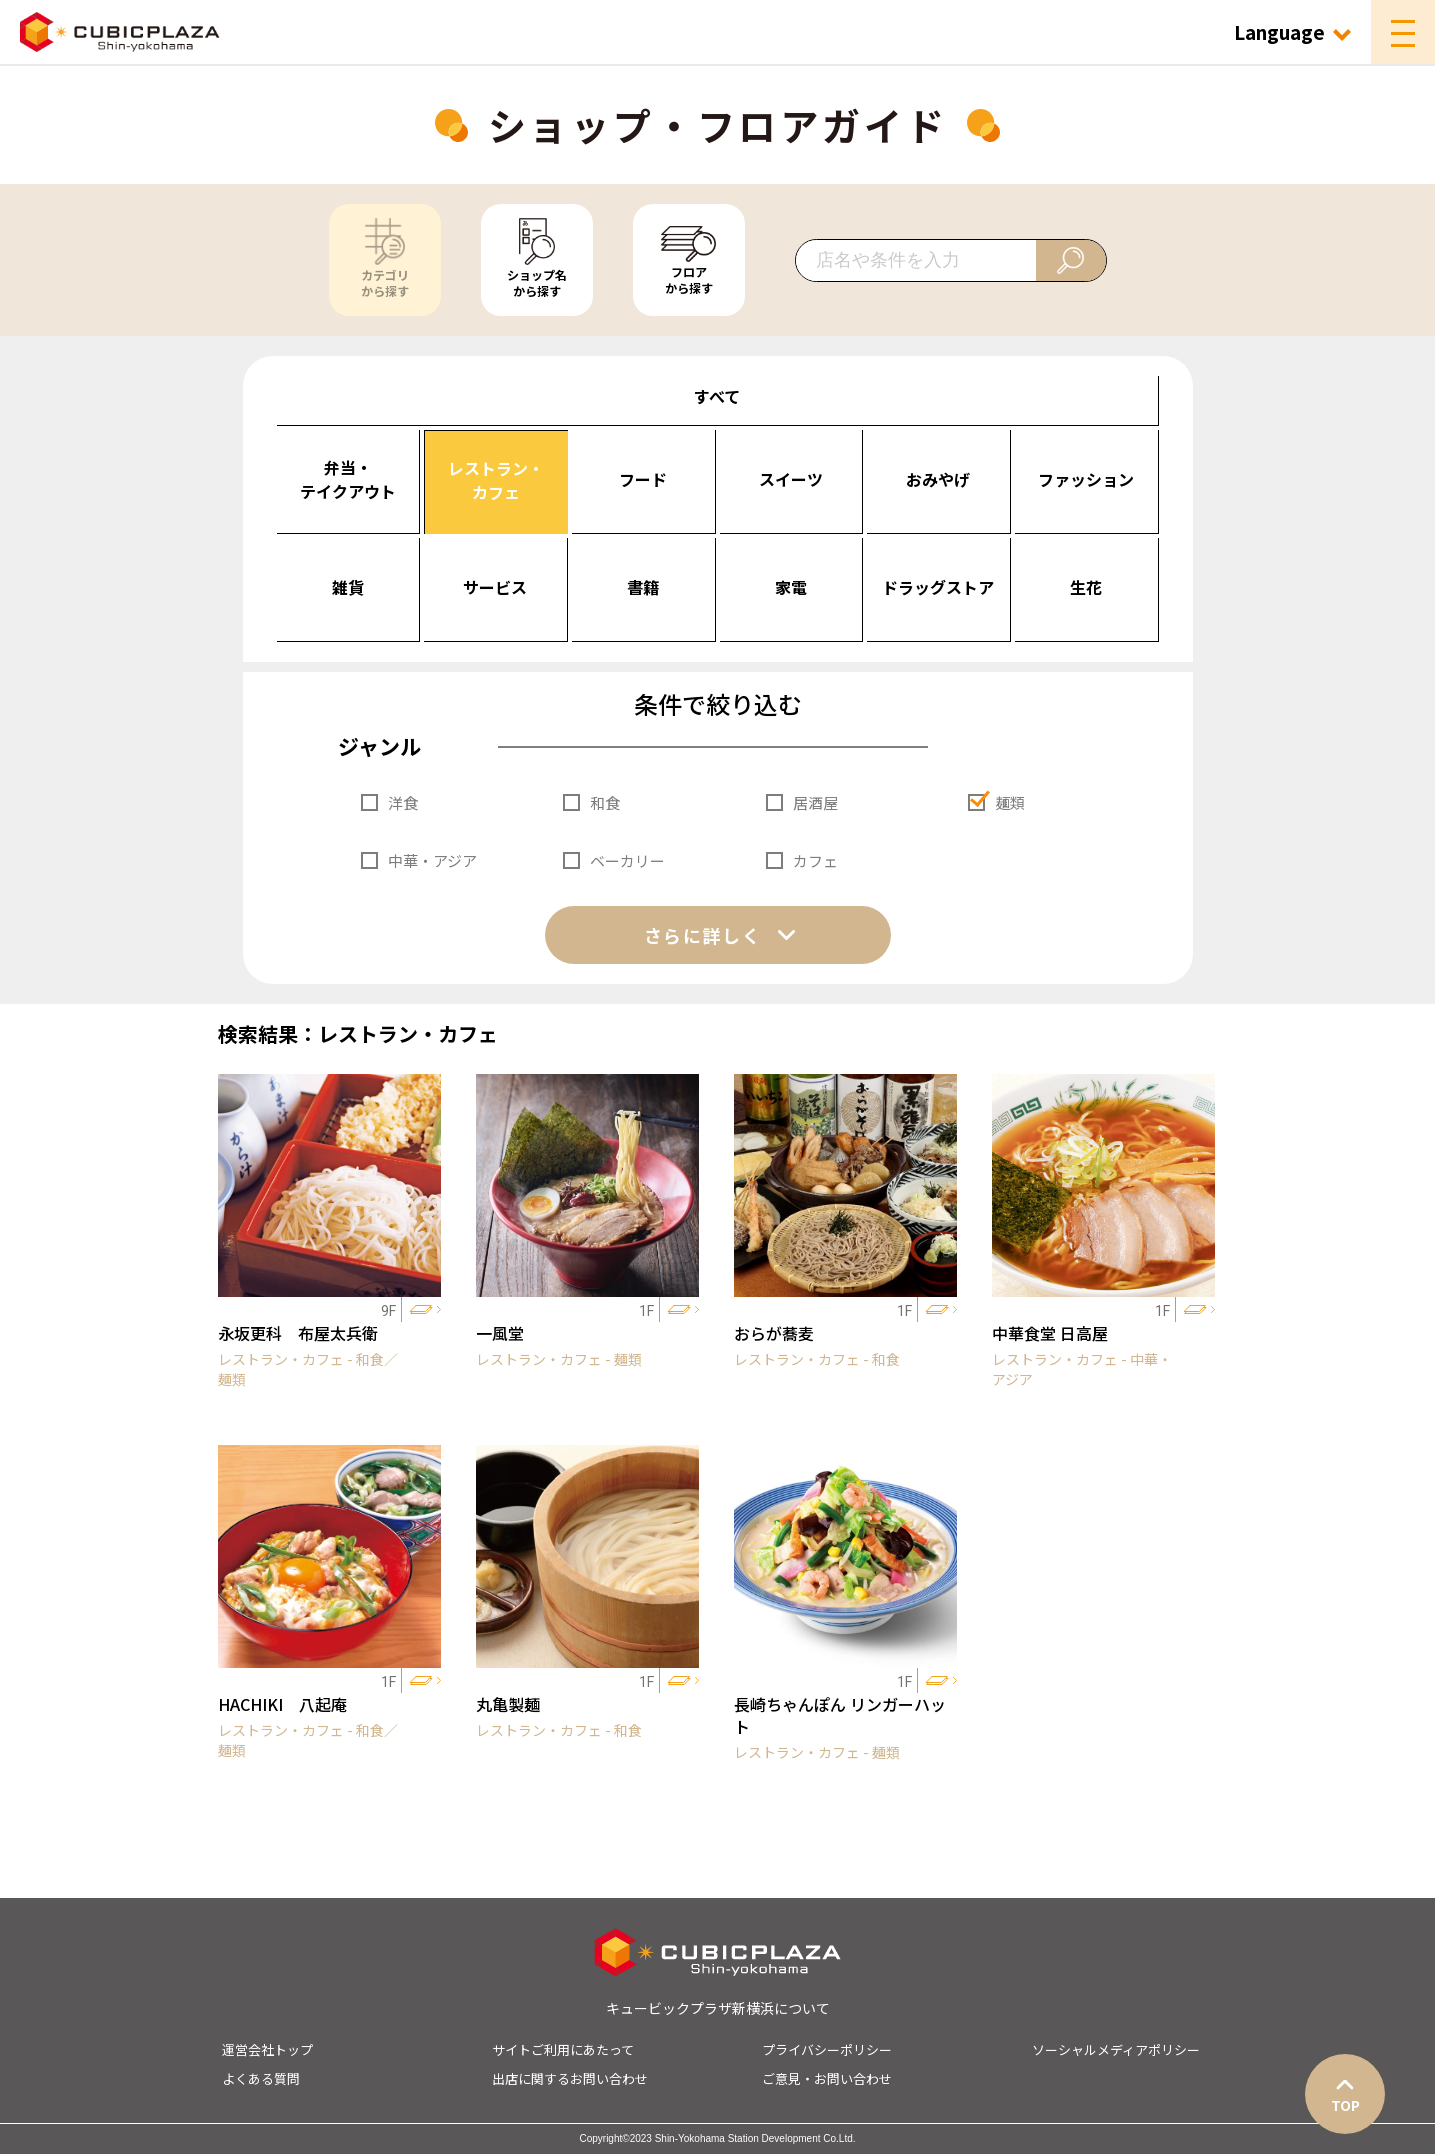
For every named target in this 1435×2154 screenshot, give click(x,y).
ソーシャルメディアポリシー (1116, 2049)
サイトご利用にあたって (563, 2049)
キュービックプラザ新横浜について (718, 2008)
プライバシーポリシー (827, 2049)
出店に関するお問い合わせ (570, 2078)
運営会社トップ (267, 2049)
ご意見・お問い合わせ (827, 2078)
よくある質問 (261, 2078)
